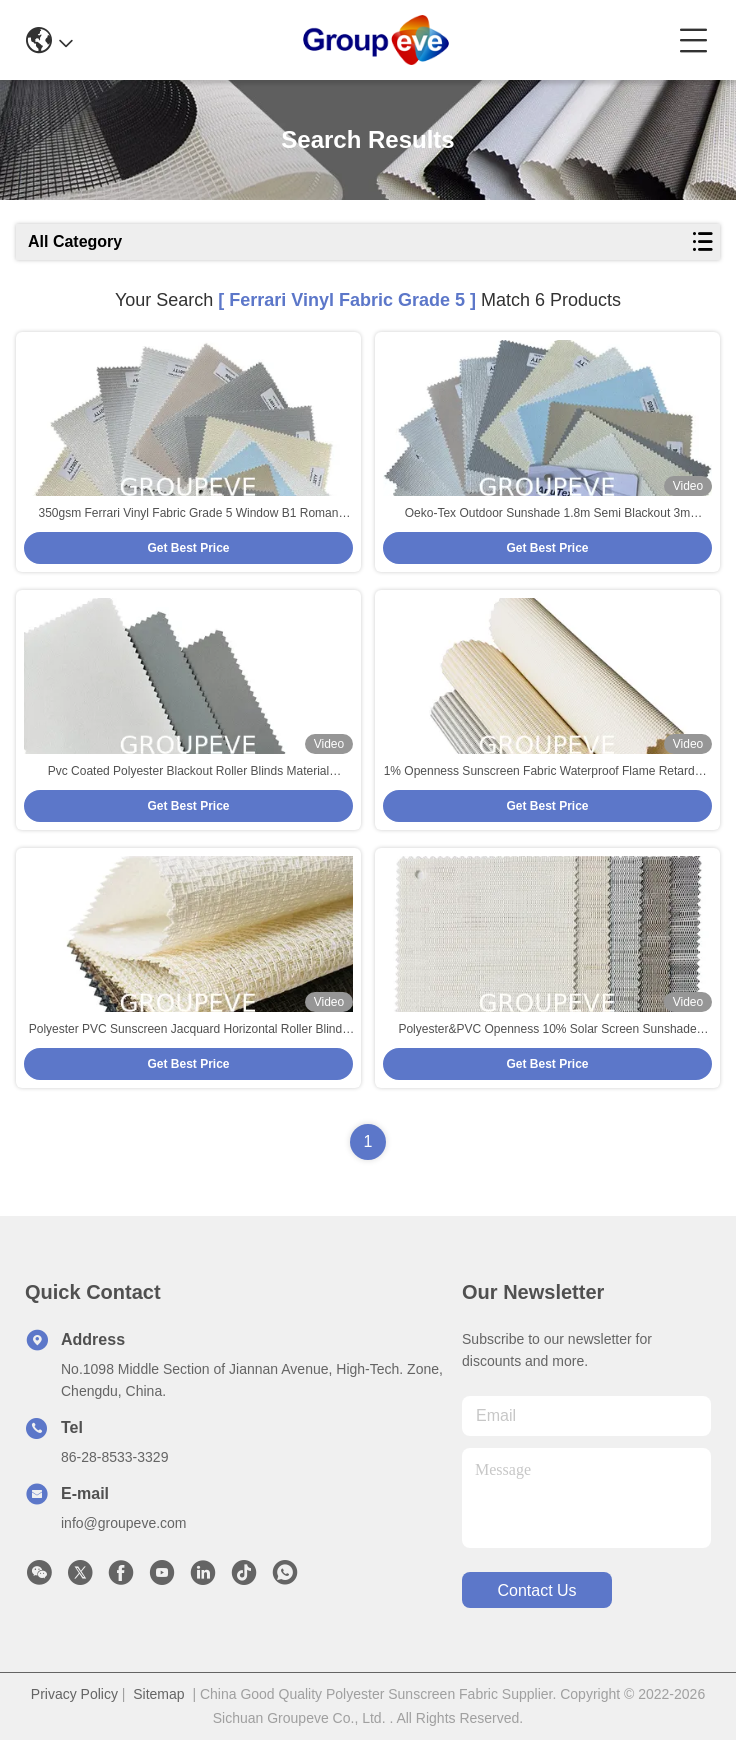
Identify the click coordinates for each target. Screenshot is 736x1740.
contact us (536, 1590)
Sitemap (158, 1694)
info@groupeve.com (124, 1523)
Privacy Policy (74, 1694)
